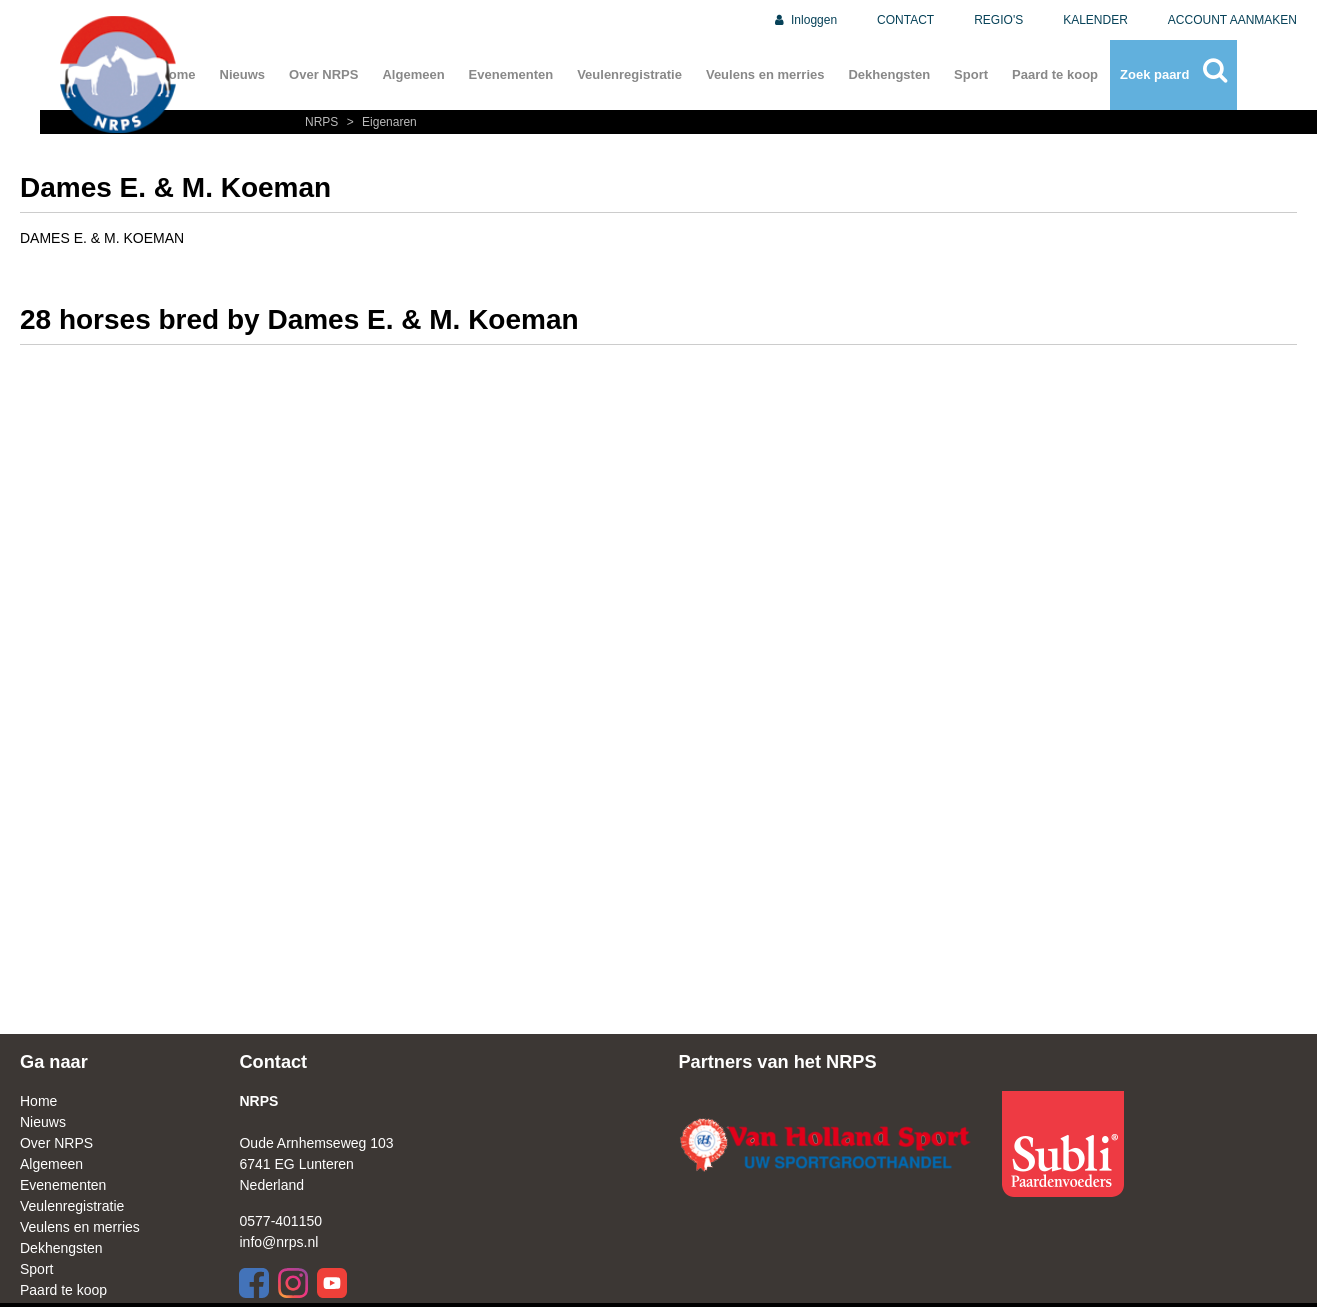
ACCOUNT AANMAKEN (1232, 20)
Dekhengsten (889, 74)
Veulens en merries (765, 74)
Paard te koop (1055, 74)
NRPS (323, 122)
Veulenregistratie (629, 74)
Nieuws (243, 74)
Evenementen (511, 74)
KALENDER (1095, 20)
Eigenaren (379, 122)
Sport (971, 74)
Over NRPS (323, 74)
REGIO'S (998, 20)
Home (38, 1101)
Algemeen (413, 74)
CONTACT (905, 20)
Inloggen (804, 20)
